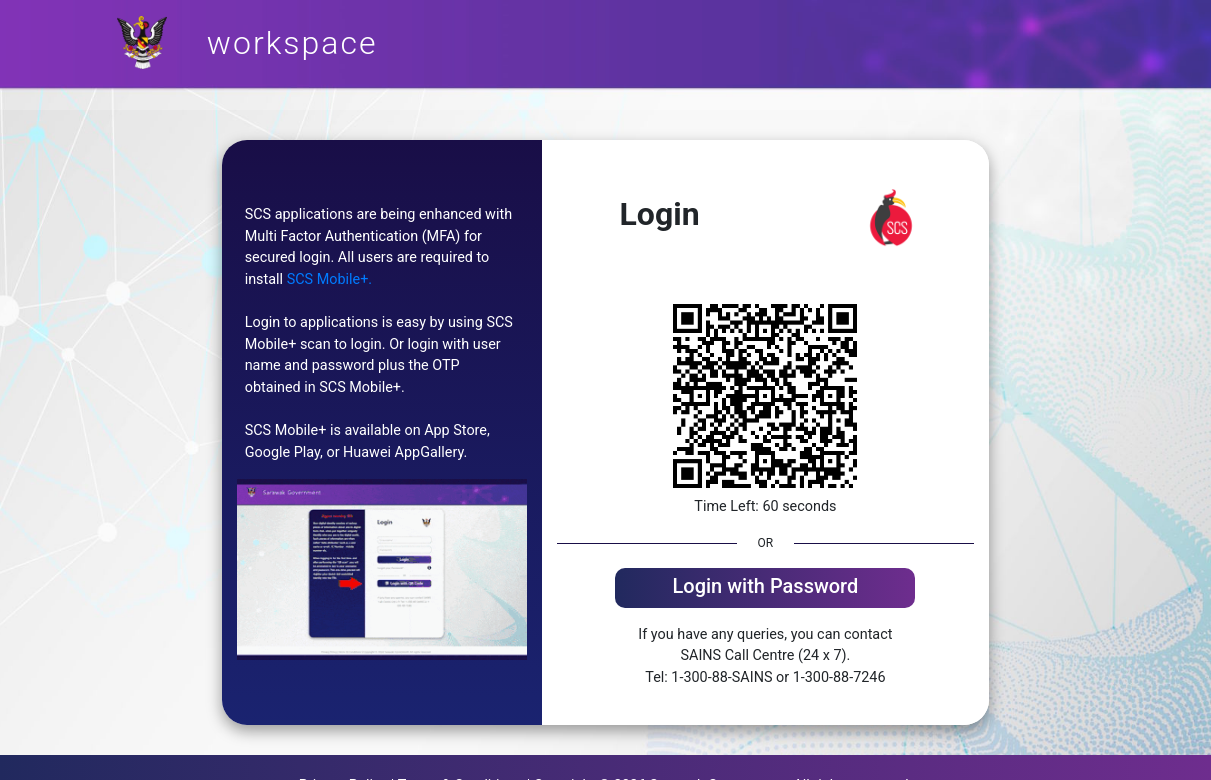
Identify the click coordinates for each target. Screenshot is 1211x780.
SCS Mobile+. (329, 279)
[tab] (765, 588)
